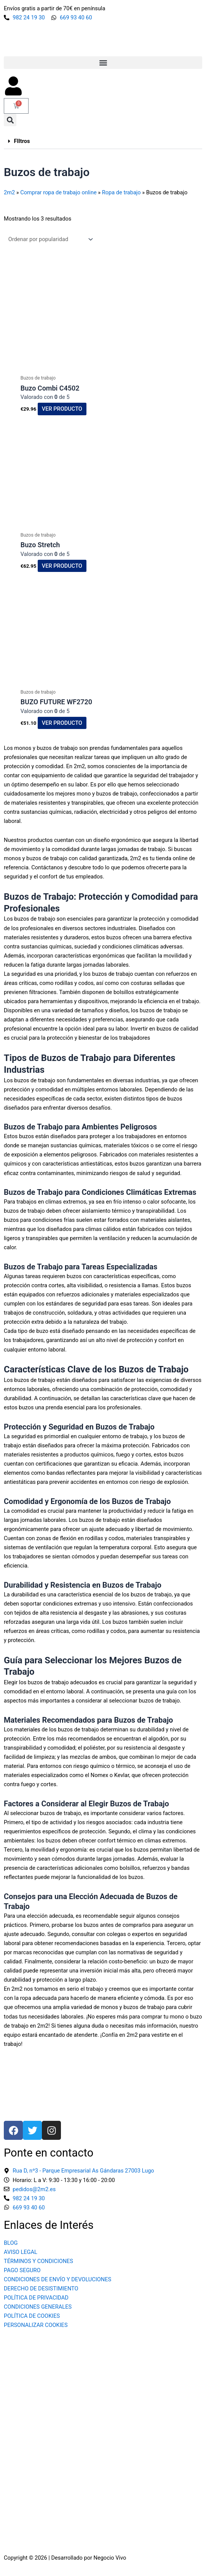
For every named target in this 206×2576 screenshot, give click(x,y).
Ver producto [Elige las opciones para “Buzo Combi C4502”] (62, 408)
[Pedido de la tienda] (49, 239)
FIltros (22, 141)
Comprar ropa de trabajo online (58, 192)
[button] (103, 62)
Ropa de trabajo (121, 192)
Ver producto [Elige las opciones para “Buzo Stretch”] (62, 565)
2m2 (9, 192)
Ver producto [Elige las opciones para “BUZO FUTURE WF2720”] (62, 722)
